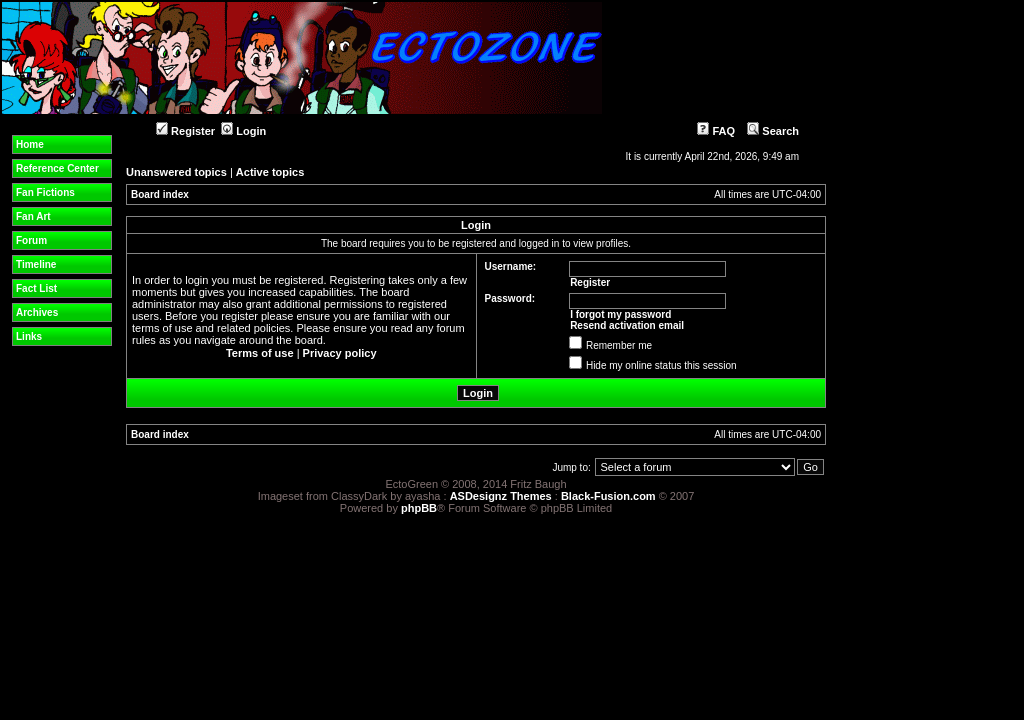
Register (185, 131)
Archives (37, 312)
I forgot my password (620, 314)
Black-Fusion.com (608, 496)
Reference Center (57, 168)
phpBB (419, 508)
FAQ (716, 131)
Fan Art (33, 216)
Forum (31, 240)
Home (30, 144)
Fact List (36, 288)
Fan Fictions (45, 192)
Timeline (36, 264)
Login (243, 131)
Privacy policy (340, 353)
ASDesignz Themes (501, 496)
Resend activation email (627, 325)
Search (773, 131)
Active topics (270, 172)
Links (29, 336)
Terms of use (260, 353)
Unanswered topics (176, 172)
